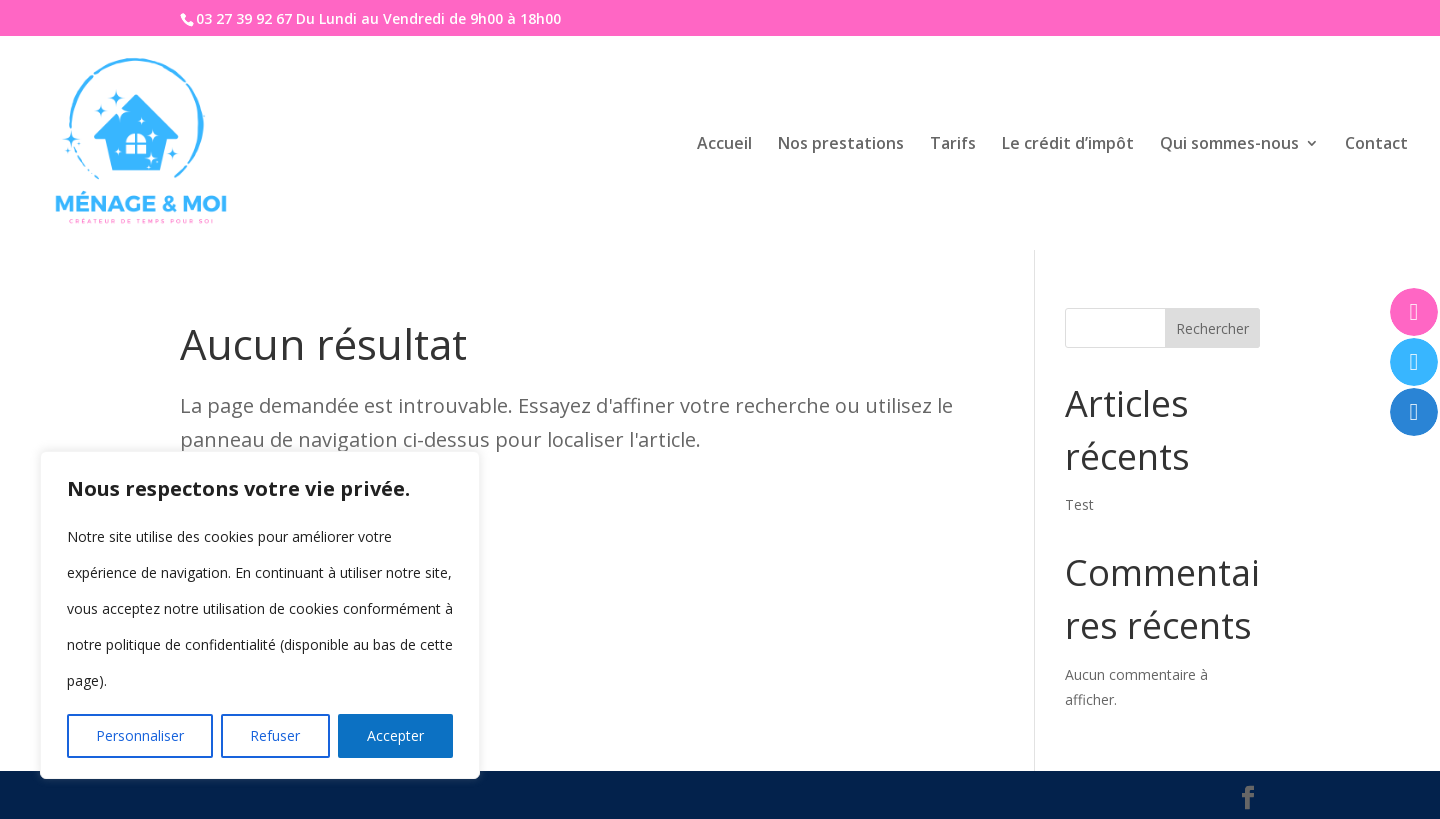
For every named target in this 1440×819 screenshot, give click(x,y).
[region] (260, 615)
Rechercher (1212, 328)
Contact (1376, 145)
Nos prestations (841, 145)
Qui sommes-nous (1229, 145)
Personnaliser (140, 735)
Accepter (395, 735)
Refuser (275, 735)
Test (1079, 504)
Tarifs (953, 145)
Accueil (724, 145)
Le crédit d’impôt (1068, 145)
